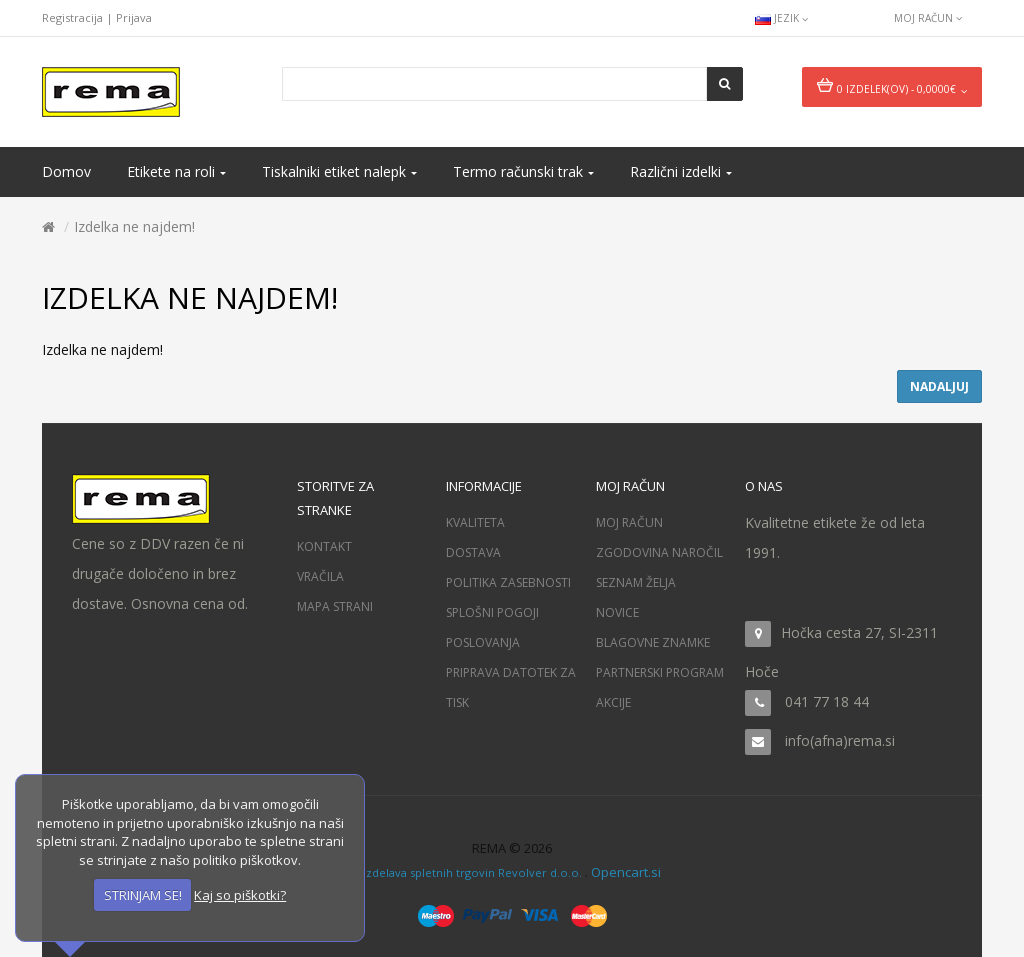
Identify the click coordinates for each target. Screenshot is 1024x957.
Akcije (613, 702)
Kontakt (324, 546)
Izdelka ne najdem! (134, 226)
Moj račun (629, 522)
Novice (617, 612)
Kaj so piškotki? (240, 895)
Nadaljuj (939, 386)
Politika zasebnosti (508, 582)
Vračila (320, 576)
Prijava (134, 17)
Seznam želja (636, 582)
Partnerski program (660, 672)
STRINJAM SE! (143, 895)
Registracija (72, 17)
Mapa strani (335, 606)
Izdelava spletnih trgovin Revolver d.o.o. (474, 872)
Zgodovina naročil (659, 552)
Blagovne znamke (653, 642)
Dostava (473, 552)
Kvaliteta (475, 522)
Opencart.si (626, 872)
